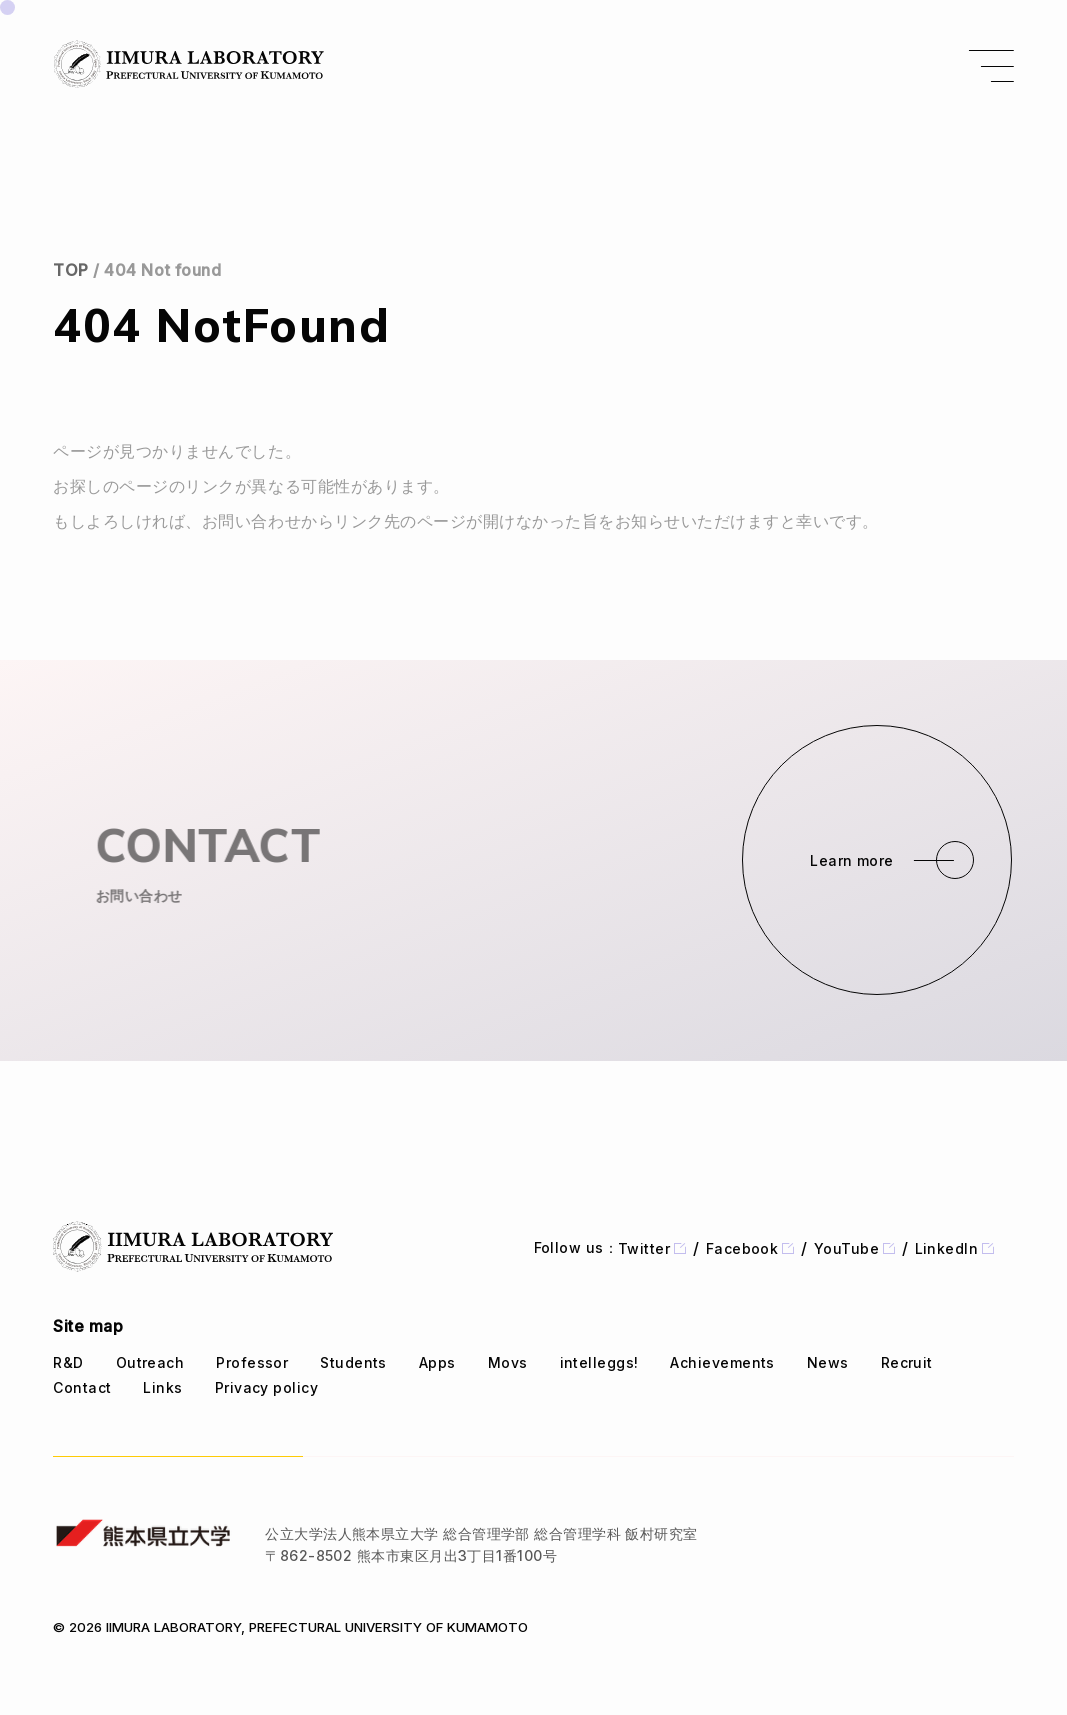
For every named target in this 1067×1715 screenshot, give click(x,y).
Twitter (652, 1248)
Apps (437, 1362)
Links (162, 1387)
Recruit (907, 1362)
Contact (82, 1387)
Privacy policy (266, 1387)
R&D (68, 1362)
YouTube (854, 1248)
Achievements (722, 1362)
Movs (508, 1362)
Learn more (851, 860)
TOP (71, 270)
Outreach (150, 1362)
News (828, 1362)
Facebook (750, 1248)
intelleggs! (599, 1362)
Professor (252, 1362)
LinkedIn (954, 1248)
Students (353, 1362)
